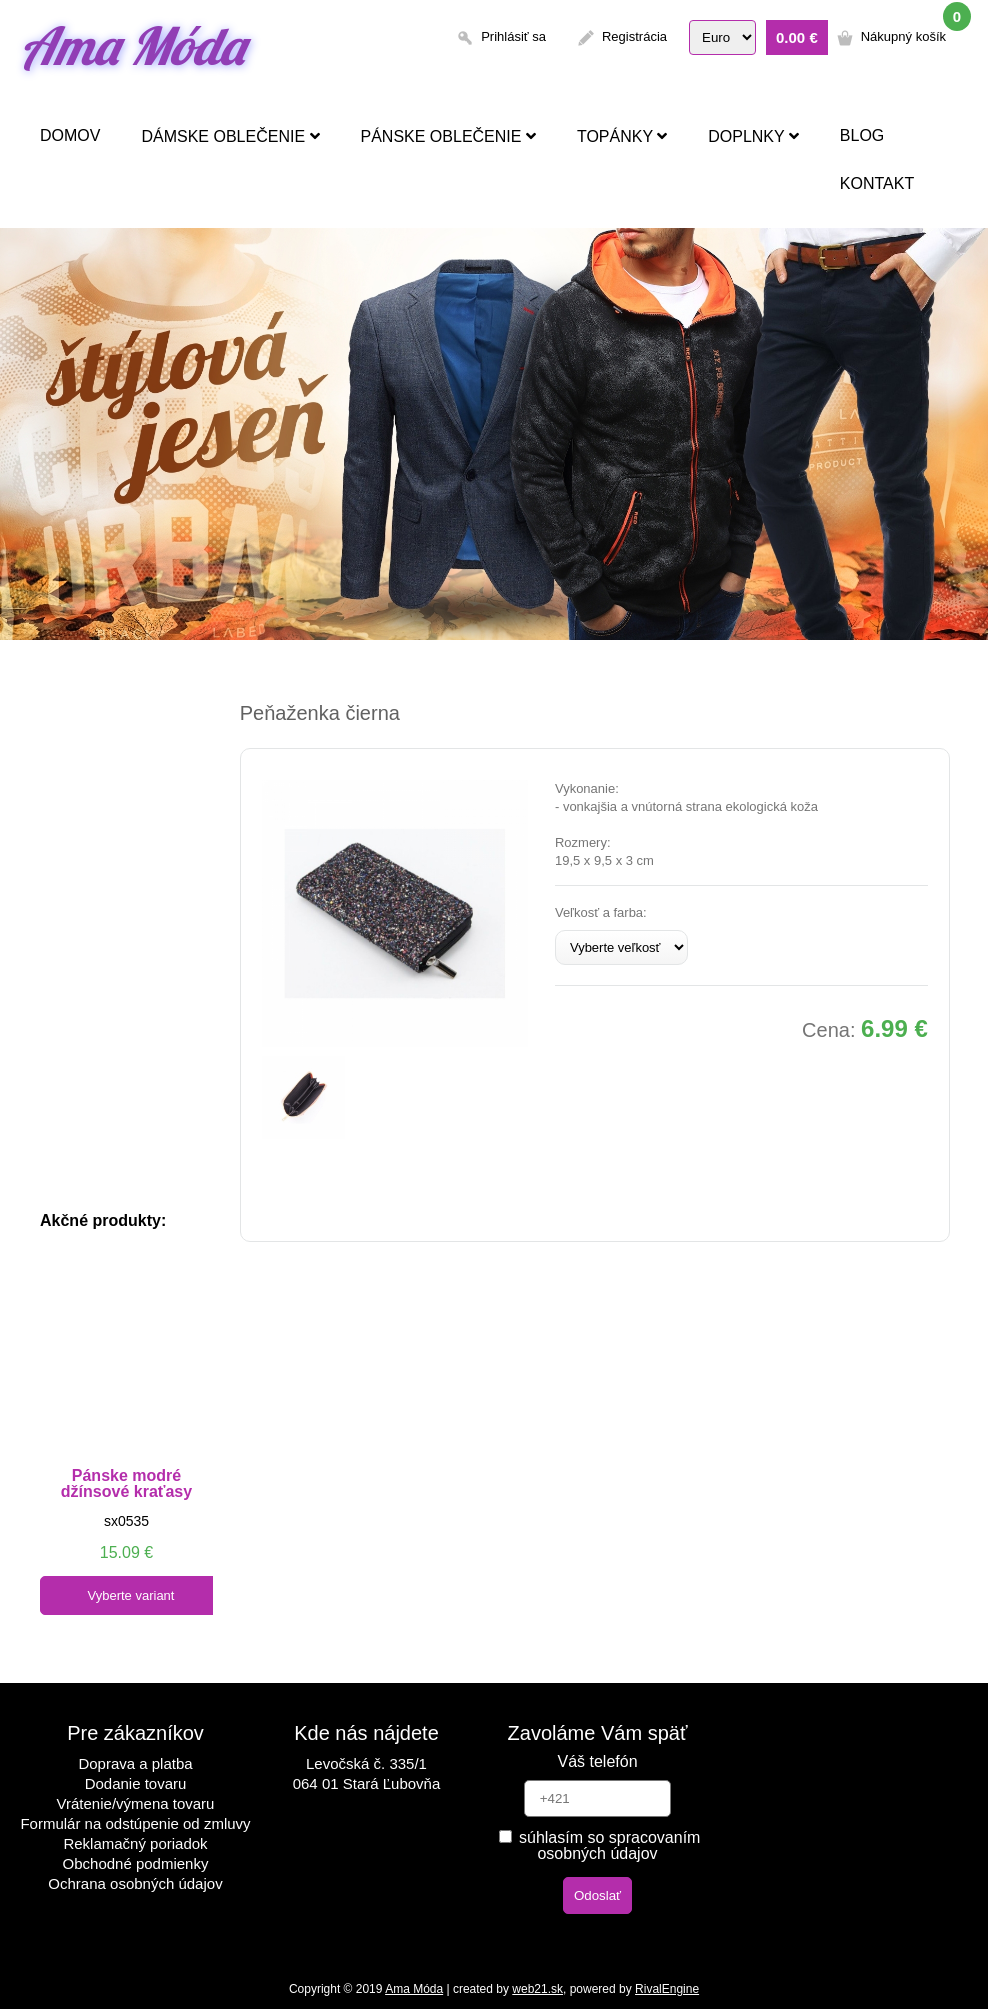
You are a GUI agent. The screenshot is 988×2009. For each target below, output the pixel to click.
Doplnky (753, 136)
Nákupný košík (903, 36)
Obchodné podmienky (136, 1863)
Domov (70, 135)
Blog (862, 135)
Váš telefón (597, 1761)
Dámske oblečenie (230, 136)
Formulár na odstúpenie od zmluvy (135, 1823)
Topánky (622, 136)
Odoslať (597, 1895)
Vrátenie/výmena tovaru (136, 1803)
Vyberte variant (131, 1595)
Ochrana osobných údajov (135, 1883)
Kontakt (877, 183)
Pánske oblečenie (448, 136)
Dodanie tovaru (136, 1783)
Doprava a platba (135, 1763)
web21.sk (537, 1989)
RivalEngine (667, 1989)
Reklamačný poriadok (135, 1843)
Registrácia (634, 36)
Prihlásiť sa (513, 36)
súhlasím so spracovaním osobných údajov (600, 1845)
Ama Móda (132, 45)
